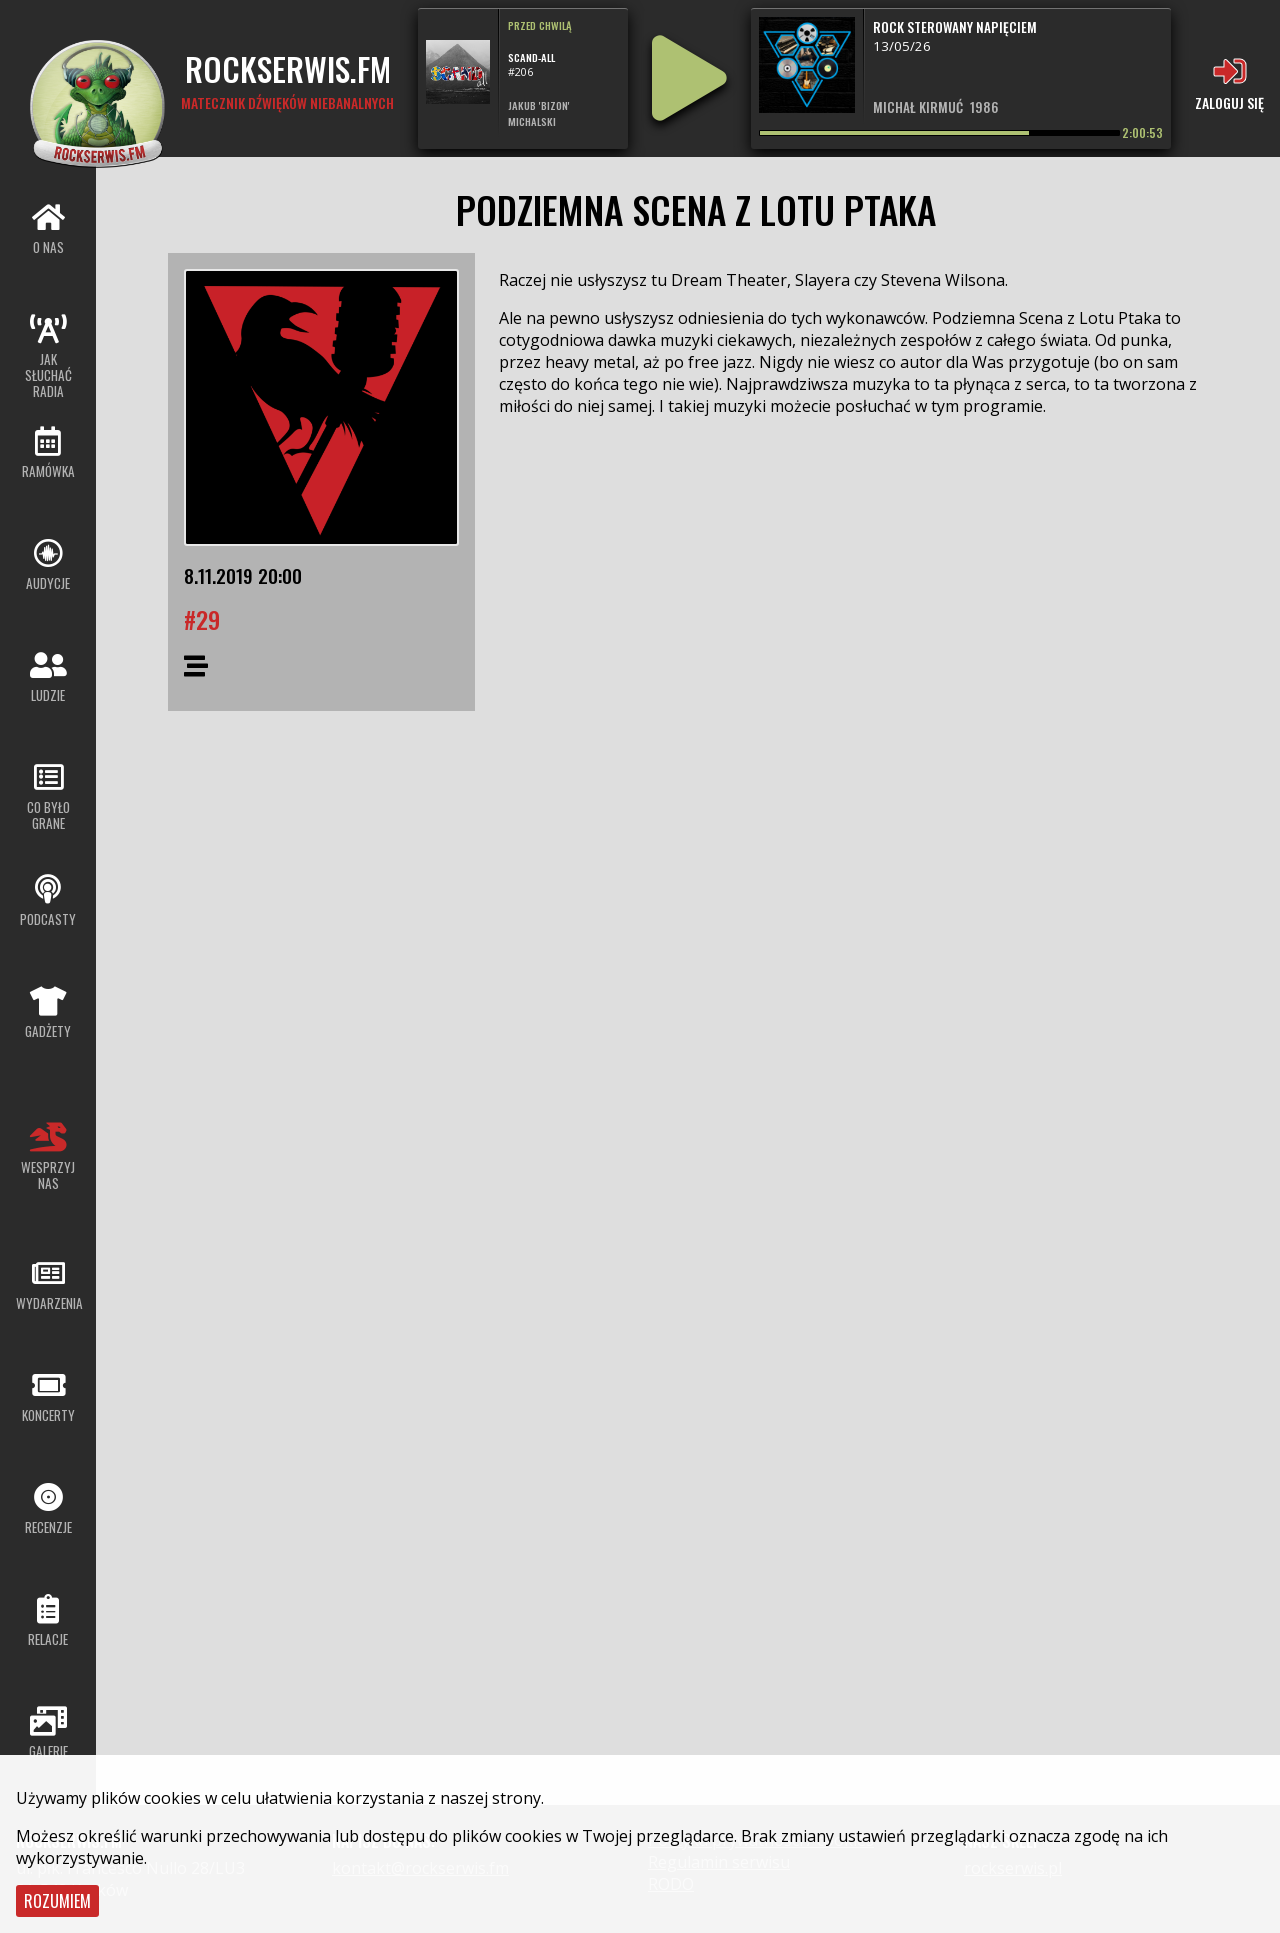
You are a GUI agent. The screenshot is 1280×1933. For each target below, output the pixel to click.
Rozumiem (57, 1901)
